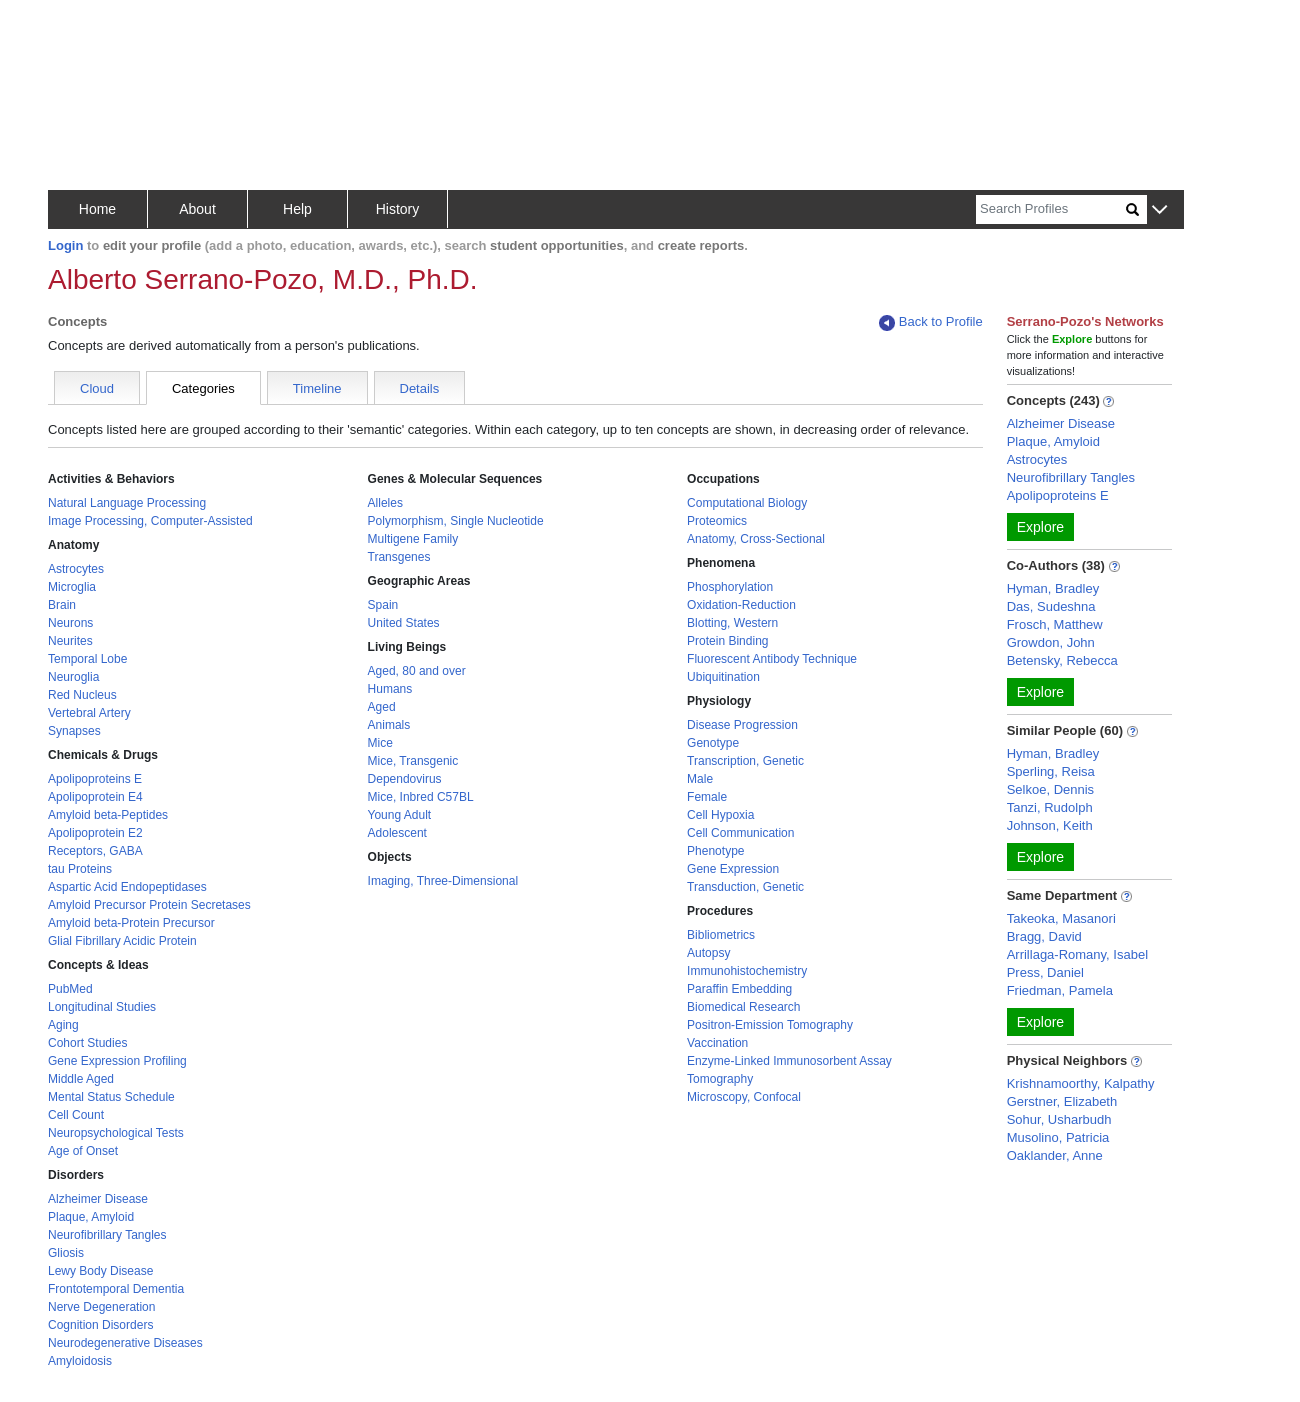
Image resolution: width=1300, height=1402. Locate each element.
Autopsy (708, 953)
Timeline (317, 388)
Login (65, 245)
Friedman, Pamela (1060, 990)
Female (707, 797)
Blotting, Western (732, 623)
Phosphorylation (730, 587)
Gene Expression (733, 869)
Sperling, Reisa (1051, 771)
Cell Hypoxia (720, 815)
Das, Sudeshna (1051, 606)
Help (297, 209)
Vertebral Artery (89, 713)
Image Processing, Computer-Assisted (150, 521)
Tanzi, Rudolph (1050, 807)
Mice (380, 743)
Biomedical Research (743, 1007)
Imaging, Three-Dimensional (443, 881)
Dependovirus (405, 779)
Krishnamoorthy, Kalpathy (1081, 1083)
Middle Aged (81, 1079)
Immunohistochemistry (747, 971)
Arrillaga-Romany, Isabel (1077, 954)
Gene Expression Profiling (117, 1061)
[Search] (1051, 209)
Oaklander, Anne (1055, 1155)
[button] (1159, 210)
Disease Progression (742, 725)
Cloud (97, 388)
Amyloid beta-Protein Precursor (131, 923)
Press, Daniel (1045, 972)
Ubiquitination (723, 677)
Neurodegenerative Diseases (125, 1343)
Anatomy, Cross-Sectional (756, 539)
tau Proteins (80, 869)
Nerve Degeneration (101, 1307)
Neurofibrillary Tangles (107, 1235)
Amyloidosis (80, 1361)
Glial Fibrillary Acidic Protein (122, 941)
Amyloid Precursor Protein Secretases (149, 905)
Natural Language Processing (127, 503)
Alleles (385, 503)
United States (404, 623)
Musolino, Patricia (1058, 1137)
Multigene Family (413, 539)
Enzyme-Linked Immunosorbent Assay (789, 1061)
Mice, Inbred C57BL (421, 797)
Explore (1040, 527)
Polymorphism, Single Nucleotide (456, 521)
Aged (382, 707)
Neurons (70, 623)
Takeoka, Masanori (1061, 918)
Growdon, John (1051, 642)
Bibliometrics (721, 935)
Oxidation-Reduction (741, 605)
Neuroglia (73, 677)
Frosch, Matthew (1055, 624)
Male (700, 779)
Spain (383, 605)
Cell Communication (740, 833)
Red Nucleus (82, 695)
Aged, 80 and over (417, 671)
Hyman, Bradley (1053, 588)
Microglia (72, 587)
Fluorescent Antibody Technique (772, 659)
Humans (390, 689)
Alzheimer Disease (98, 1199)
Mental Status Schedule (111, 1097)
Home (97, 209)
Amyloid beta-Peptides (108, 815)
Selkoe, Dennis (1050, 789)
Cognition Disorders (100, 1325)
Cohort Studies (87, 1043)
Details (420, 388)
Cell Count (76, 1115)
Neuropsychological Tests (116, 1133)
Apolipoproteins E (95, 779)
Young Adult (400, 815)
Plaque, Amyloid (91, 1217)
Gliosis (66, 1253)
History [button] (398, 209)
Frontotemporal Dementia (116, 1289)
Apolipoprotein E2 (95, 833)
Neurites (70, 641)
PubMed (70, 989)
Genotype (713, 743)
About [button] (197, 209)
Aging (63, 1025)
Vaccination (717, 1043)
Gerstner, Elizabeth (1062, 1101)
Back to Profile (931, 322)
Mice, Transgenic (413, 761)
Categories (203, 388)
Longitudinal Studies (102, 1007)
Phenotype (715, 851)
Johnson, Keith (1050, 825)
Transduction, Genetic (745, 887)
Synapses (74, 731)
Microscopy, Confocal (744, 1097)
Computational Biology (747, 503)
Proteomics (717, 521)
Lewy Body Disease (100, 1271)
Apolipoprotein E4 (95, 797)
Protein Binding (727, 641)
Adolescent (397, 833)
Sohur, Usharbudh (1059, 1119)
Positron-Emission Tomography (770, 1025)
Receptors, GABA (95, 851)
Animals (389, 725)
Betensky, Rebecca (1062, 660)
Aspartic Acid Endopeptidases (127, 887)
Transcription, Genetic (745, 761)
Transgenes (399, 557)
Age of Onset (83, 1151)
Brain (62, 605)
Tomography (720, 1079)
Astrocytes (76, 569)
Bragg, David (1044, 936)
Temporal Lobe (87, 659)
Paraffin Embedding (739, 989)
